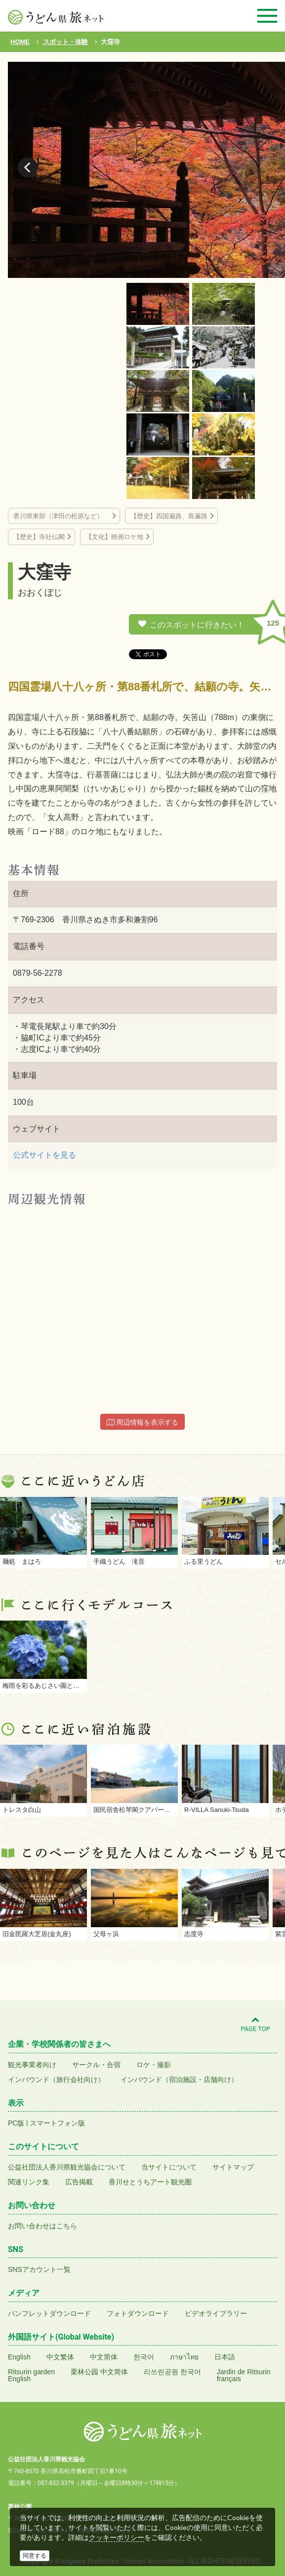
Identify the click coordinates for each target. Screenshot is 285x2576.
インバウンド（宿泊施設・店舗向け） (179, 2079)
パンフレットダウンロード (49, 2313)
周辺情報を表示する (143, 1422)
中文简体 (104, 2357)
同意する (34, 2555)
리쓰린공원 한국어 (172, 2372)
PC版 (16, 2123)
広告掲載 (79, 2182)
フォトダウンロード (138, 2313)
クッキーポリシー (116, 2537)
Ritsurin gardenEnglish (31, 2375)
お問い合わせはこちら (42, 2226)
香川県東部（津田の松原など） (61, 516)
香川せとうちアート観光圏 (150, 2182)
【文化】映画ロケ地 (114, 537)
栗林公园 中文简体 (99, 2372)
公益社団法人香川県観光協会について (66, 2167)
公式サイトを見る (44, 1155)
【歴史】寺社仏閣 (39, 537)
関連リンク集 (28, 2182)
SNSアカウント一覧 (39, 2269)
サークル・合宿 (96, 2065)
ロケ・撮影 (153, 2065)
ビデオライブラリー (216, 2313)
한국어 (143, 2357)
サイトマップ (233, 2167)
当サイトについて (169, 2167)
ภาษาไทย (184, 2357)
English (19, 2357)
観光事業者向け (32, 2065)
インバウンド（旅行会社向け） (56, 2079)
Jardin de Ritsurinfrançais (244, 2375)
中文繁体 (60, 2357)
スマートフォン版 (57, 2123)
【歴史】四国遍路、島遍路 (168, 516)
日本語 (224, 2357)
